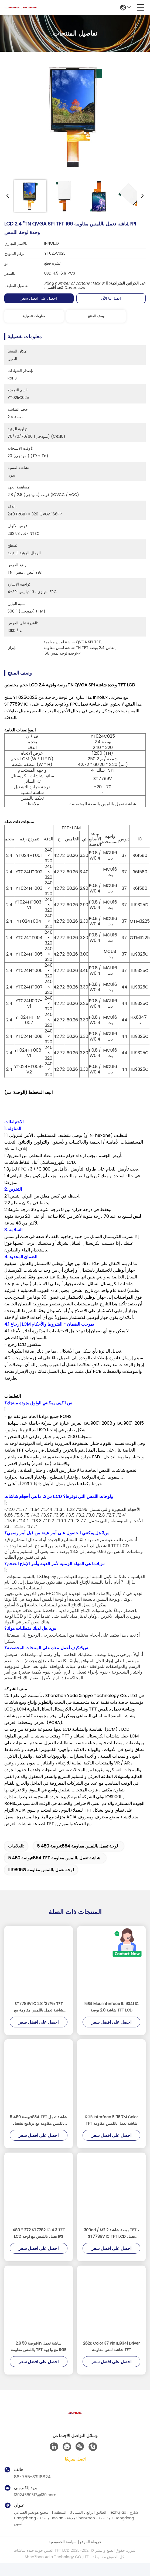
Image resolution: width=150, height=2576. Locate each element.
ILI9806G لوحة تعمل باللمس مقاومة (41, 1880)
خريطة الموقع (91, 2552)
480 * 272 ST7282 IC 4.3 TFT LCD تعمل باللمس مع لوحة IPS (38, 2244)
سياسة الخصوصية (63, 2552)
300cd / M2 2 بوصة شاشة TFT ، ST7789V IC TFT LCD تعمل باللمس (111, 2244)
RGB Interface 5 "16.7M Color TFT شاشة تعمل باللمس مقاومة (111, 2131)
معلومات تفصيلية (34, 316)
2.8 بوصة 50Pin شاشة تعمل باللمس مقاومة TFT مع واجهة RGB (38, 2357)
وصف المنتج (96, 316)
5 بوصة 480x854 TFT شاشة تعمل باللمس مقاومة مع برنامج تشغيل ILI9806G (38, 2131)
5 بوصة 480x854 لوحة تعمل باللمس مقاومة (77, 1856)
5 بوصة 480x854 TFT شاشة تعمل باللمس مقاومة (54, 1868)
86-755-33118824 (32, 2487)
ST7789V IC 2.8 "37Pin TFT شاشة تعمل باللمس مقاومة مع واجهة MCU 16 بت (38, 2017)
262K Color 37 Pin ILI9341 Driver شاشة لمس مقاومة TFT (111, 2357)
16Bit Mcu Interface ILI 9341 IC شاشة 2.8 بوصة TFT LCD (111, 2017)
